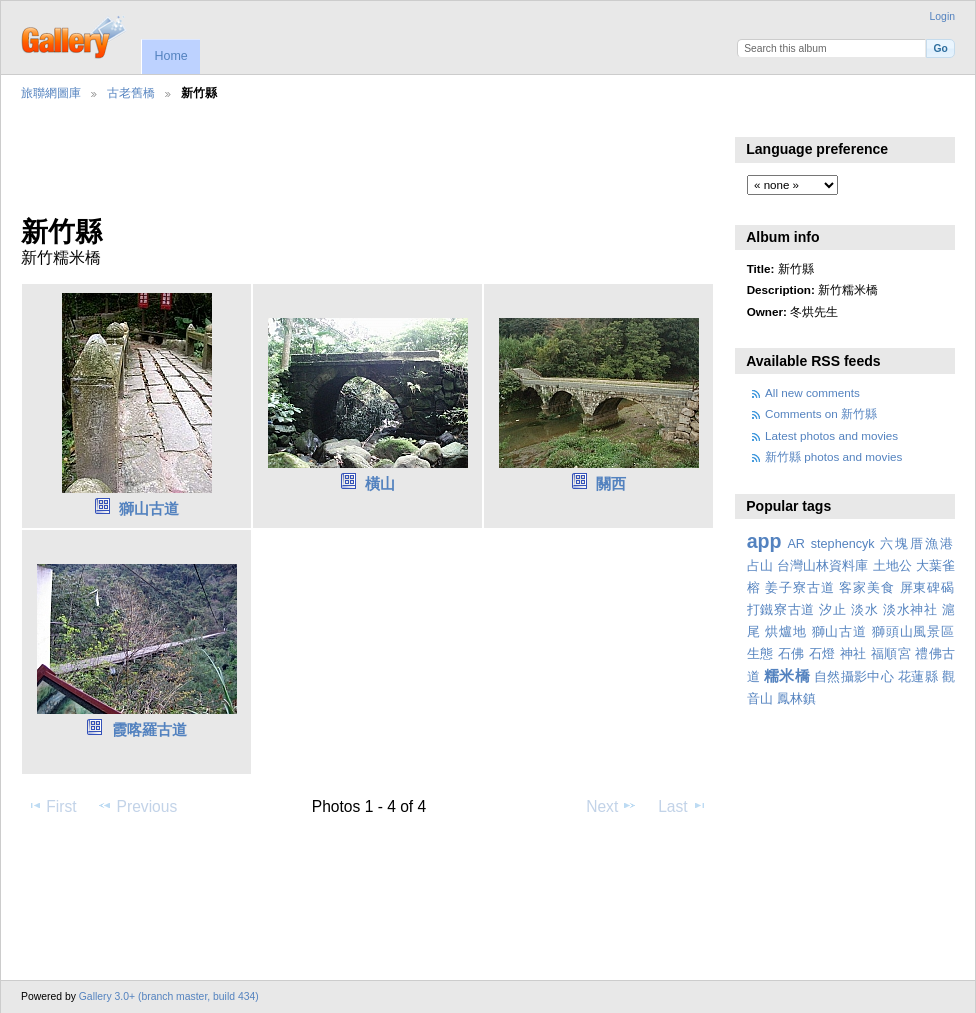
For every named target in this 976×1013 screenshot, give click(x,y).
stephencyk (843, 544)
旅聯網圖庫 (51, 92)
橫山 (380, 483)
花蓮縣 (918, 677)
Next (611, 806)
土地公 (892, 566)
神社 (853, 654)
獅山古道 (149, 508)
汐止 (832, 610)
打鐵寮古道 (781, 610)
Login (942, 16)
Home (170, 56)
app (764, 541)
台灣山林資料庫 (823, 566)
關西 (611, 483)
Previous (137, 806)
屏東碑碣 (927, 588)
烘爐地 (786, 632)
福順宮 (891, 654)
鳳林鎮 (796, 699)
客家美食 (866, 588)
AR (796, 544)
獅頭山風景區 (913, 632)
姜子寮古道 (799, 588)
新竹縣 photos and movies (833, 456)
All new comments (812, 392)
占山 (760, 566)
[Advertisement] (365, 171)
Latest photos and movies (831, 435)
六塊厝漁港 (917, 544)
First (51, 806)
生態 (760, 654)
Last (682, 806)
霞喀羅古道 (149, 729)
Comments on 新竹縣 (821, 413)
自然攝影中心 (854, 677)
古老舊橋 (131, 92)
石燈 (822, 654)
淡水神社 (910, 610)
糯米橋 (787, 675)
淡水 (864, 610)
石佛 (791, 654)
